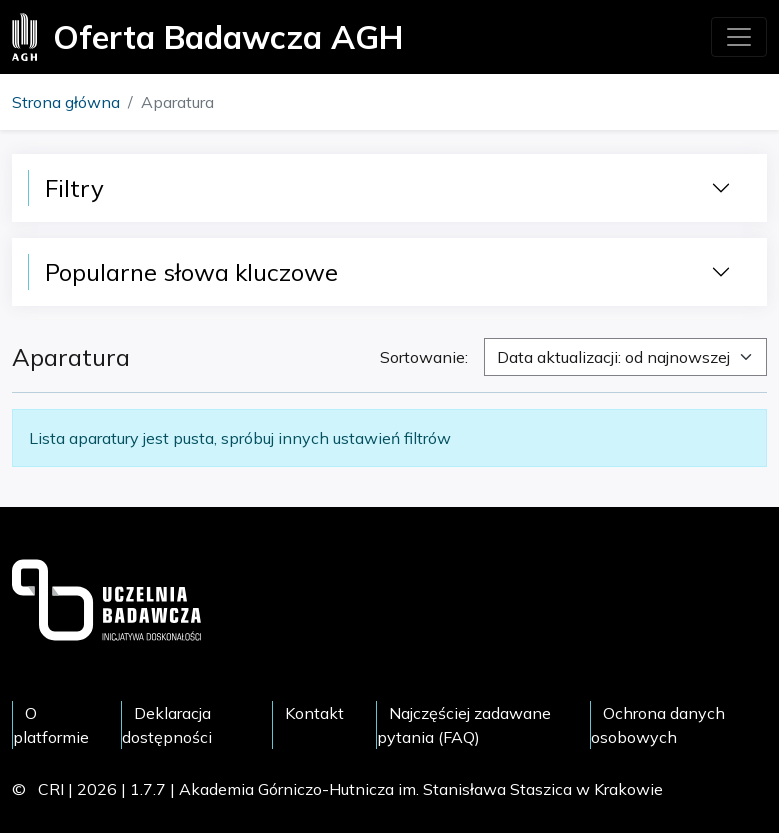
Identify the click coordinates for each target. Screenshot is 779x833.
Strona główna (66, 102)
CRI (51, 789)
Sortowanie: (424, 357)
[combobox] (625, 357)
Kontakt (314, 713)
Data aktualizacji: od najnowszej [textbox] (613, 357)
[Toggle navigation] (739, 37)
